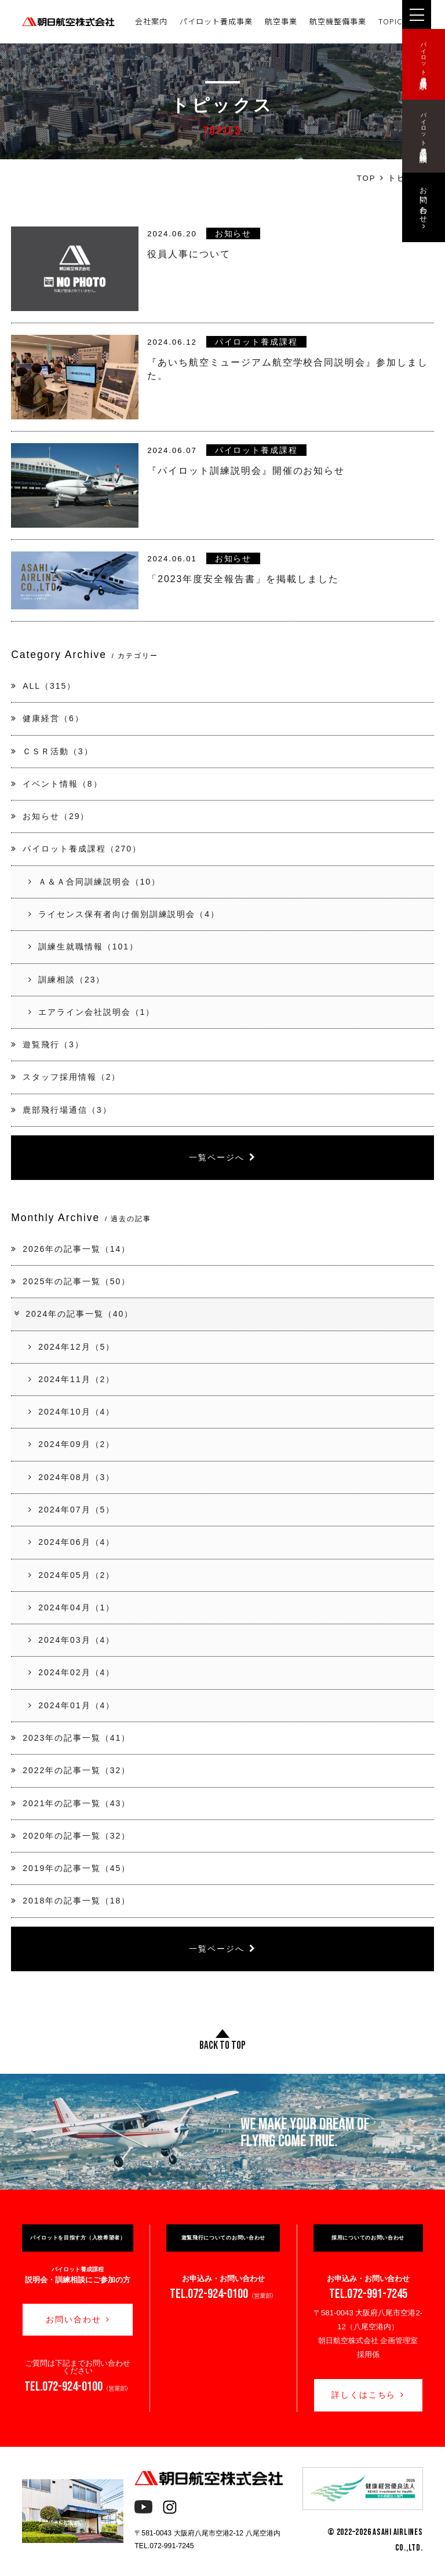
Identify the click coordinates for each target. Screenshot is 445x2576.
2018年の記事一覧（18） (70, 1900)
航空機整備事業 (337, 21)
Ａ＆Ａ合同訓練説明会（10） (94, 881)
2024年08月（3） (71, 1477)
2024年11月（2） (71, 1379)
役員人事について (189, 254)
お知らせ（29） (50, 816)
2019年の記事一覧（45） (70, 1868)
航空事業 (281, 21)
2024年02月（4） (71, 1672)
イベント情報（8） (56, 783)
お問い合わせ (78, 2319)
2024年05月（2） (71, 1575)
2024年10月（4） (71, 1411)
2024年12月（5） (71, 1346)
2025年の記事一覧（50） (70, 1281)
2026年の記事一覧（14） (70, 1249)
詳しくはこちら (368, 2394)
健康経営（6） (47, 718)
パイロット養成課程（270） (76, 848)
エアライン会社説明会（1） (91, 1012)
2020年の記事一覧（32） (70, 1835)
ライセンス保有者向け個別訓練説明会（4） (124, 914)
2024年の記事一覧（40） (73, 1313)
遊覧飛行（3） (47, 1044)
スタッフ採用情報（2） (66, 1076)
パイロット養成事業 (216, 21)
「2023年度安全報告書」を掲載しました (242, 579)
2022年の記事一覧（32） (70, 1770)
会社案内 (151, 21)
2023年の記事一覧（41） (70, 1737)
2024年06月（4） (71, 1542)
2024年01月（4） (71, 1705)
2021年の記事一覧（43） (70, 1803)
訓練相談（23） (66, 979)
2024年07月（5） (71, 1509)
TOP (366, 178)
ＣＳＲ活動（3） (52, 751)
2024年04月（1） (71, 1607)
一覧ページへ (222, 1157)
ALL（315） (43, 685)
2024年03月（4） (71, 1640)
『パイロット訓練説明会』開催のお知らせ (246, 471)
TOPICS (392, 21)
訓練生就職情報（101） (83, 946)
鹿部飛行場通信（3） (61, 1110)
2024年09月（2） (71, 1444)
